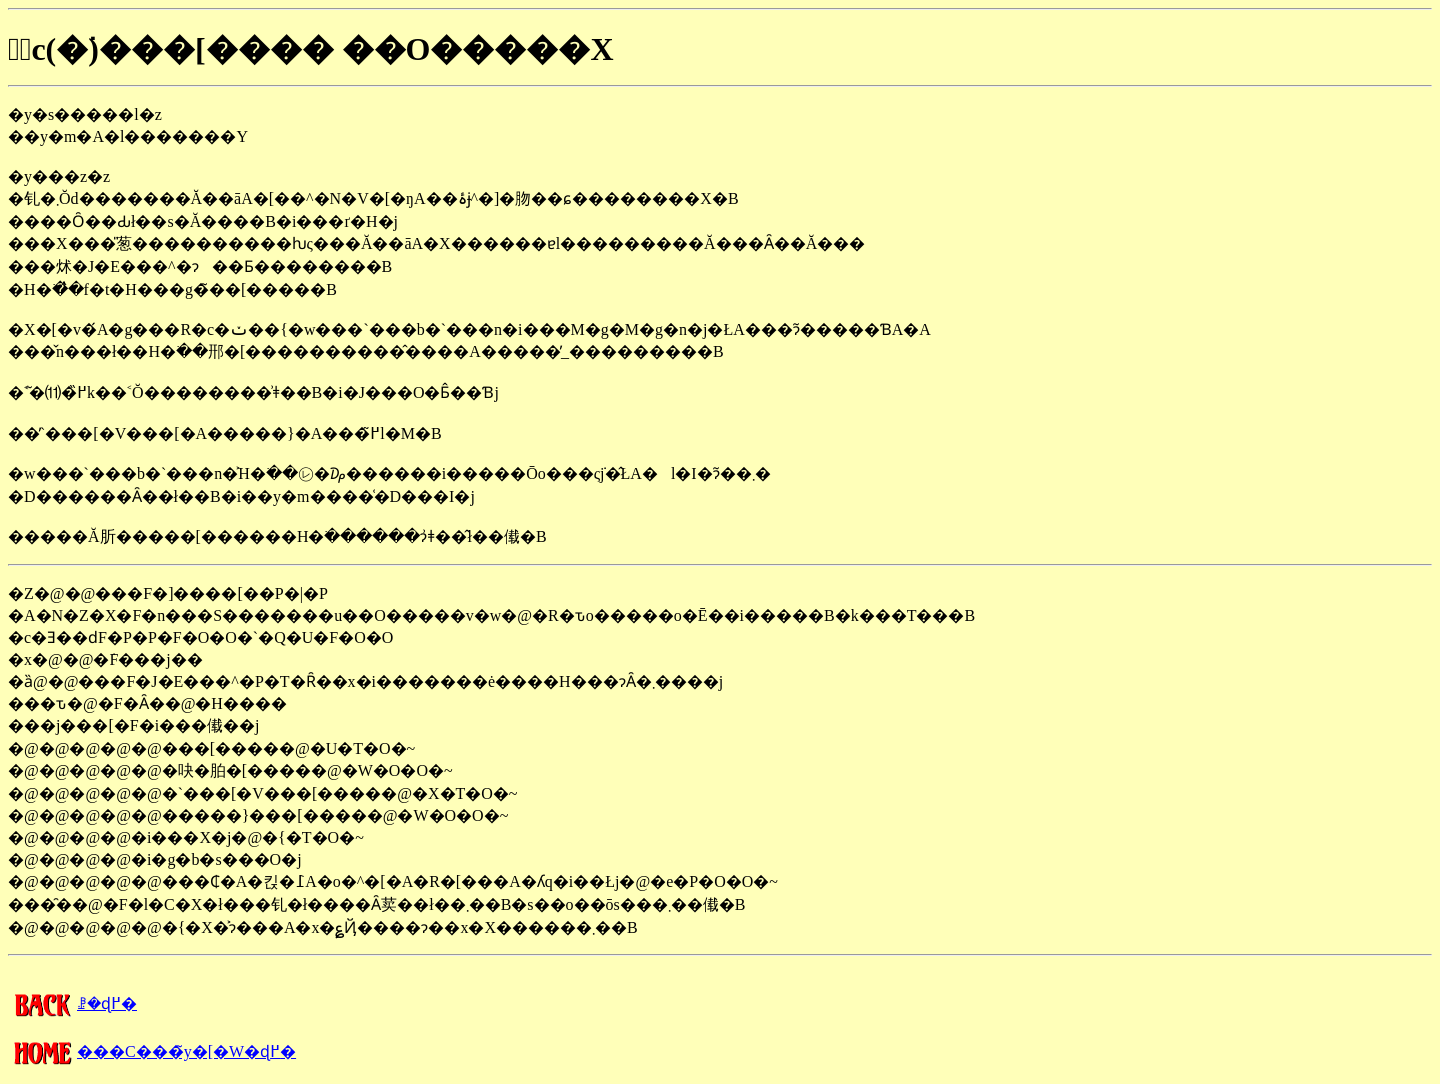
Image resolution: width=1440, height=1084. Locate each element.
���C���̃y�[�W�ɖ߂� (152, 1051)
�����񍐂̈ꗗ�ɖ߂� (72, 1003)
